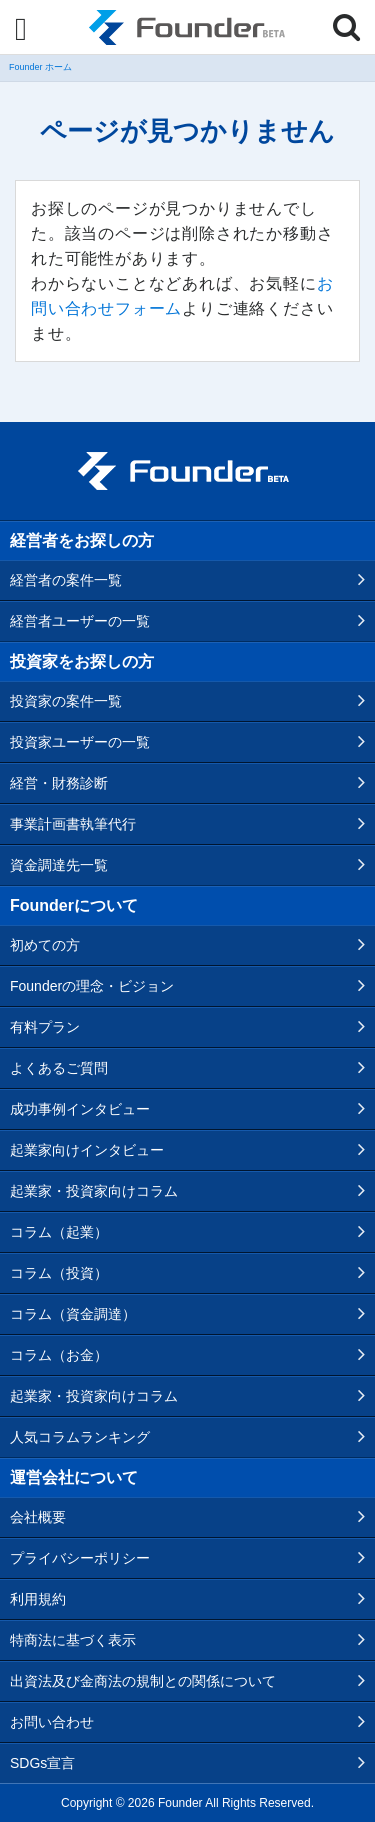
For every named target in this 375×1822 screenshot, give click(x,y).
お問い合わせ (52, 1722)
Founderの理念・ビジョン (92, 986)
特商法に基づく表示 (73, 1640)
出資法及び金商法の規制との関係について (143, 1681)
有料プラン (45, 1027)
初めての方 (45, 945)
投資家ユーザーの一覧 (80, 742)
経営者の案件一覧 (66, 580)
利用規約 (38, 1599)
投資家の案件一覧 (66, 701)
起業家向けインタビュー (87, 1150)
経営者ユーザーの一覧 (80, 621)
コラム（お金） (59, 1355)
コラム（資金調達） (73, 1314)
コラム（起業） (59, 1232)
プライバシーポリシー (80, 1558)
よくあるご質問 (59, 1068)
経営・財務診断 (59, 783)
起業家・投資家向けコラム (94, 1191)
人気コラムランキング (80, 1437)
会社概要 (38, 1517)
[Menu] (21, 29)
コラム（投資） (59, 1273)
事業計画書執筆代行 (73, 824)
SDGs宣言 (42, 1763)
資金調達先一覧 (59, 865)
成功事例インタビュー (80, 1109)
